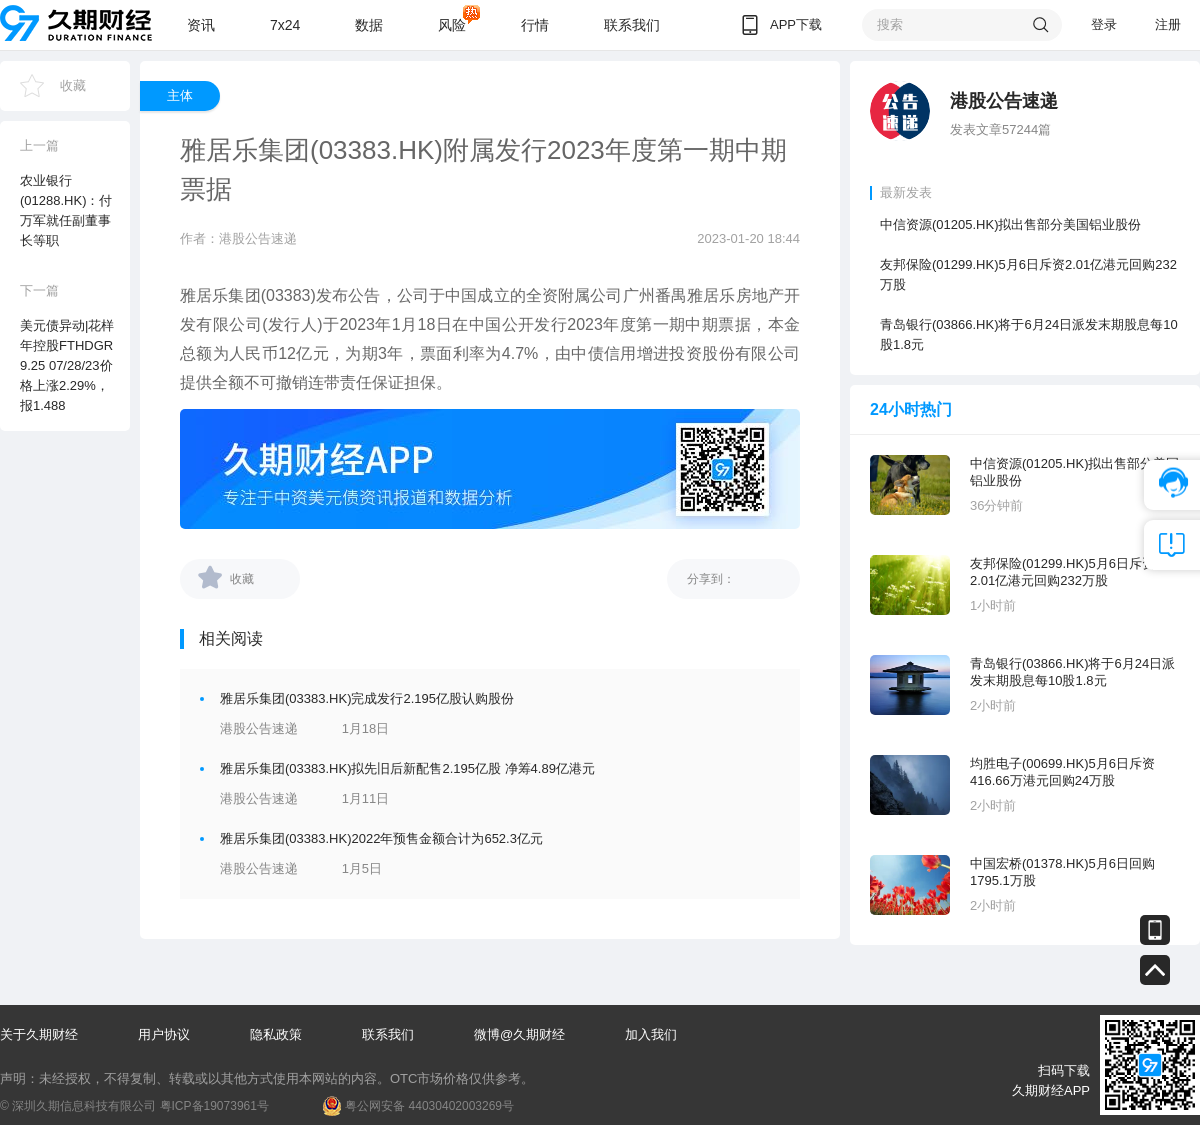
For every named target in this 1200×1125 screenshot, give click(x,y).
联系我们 (632, 25)
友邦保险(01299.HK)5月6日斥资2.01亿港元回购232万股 (1028, 274)
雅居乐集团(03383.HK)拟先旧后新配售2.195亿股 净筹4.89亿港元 (407, 768)
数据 (369, 25)
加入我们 (651, 1034)
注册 (1168, 24)
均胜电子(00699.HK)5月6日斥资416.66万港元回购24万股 (1062, 772)
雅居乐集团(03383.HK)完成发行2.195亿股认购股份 (367, 698)
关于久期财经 (39, 1034)
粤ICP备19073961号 (214, 1106)
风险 (452, 25)
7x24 (285, 25)
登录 (1104, 24)
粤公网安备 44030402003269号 (429, 1106)
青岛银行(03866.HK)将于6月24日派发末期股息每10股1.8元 (1029, 334)
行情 (535, 25)
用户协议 (164, 1034)
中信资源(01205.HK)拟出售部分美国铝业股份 (1010, 224)
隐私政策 (276, 1034)
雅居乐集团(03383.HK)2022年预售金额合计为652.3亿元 (381, 838)
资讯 (201, 25)
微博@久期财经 (519, 1034)
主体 (180, 95)
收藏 (73, 85)
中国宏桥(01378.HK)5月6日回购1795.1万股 (1062, 872)
